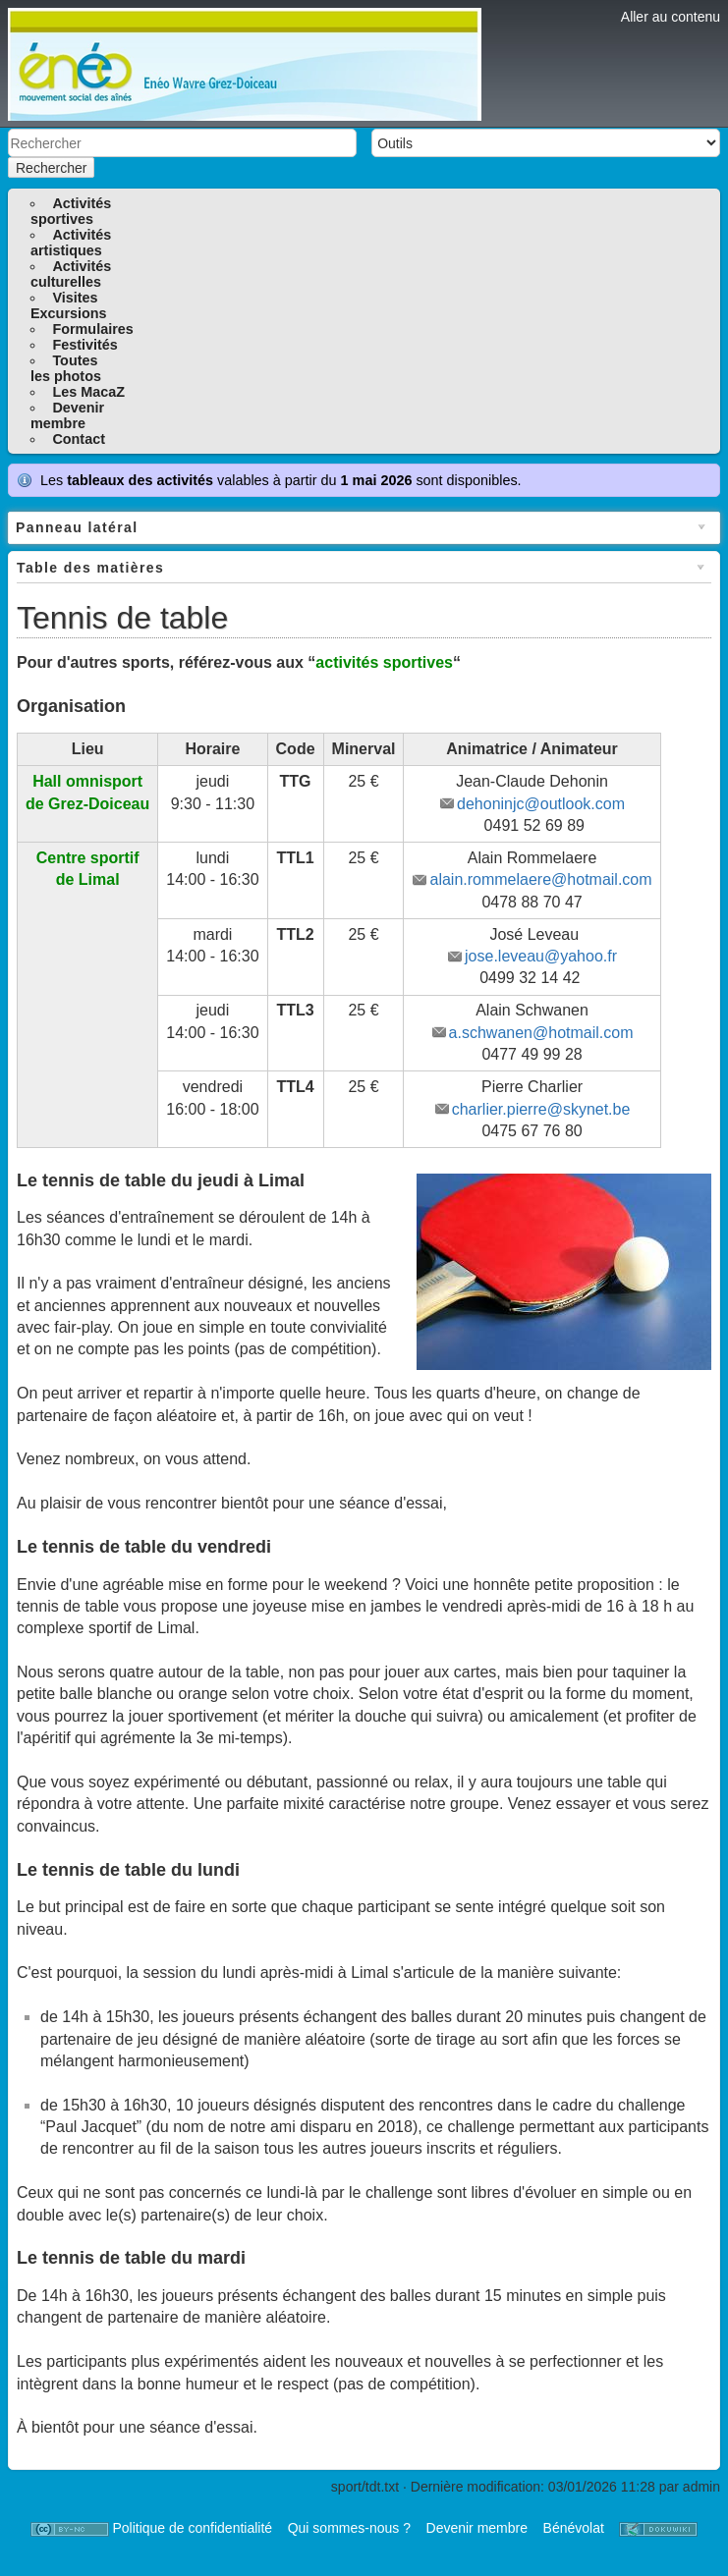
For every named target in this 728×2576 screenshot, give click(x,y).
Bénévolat (573, 2528)
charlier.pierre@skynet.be (541, 1109)
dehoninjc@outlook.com (541, 803)
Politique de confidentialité (192, 2528)
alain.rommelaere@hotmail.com (540, 879)
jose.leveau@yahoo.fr (541, 956)
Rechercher (51, 168)
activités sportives (384, 662)
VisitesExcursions (68, 305)
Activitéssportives (70, 211)
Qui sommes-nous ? (349, 2528)
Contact (78, 439)
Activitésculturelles (70, 274)
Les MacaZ (88, 392)
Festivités (84, 345)
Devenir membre (477, 2528)
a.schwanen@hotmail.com (541, 1032)
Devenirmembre (67, 415)
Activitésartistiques (70, 242)
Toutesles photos (65, 368)
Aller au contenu (670, 17)
